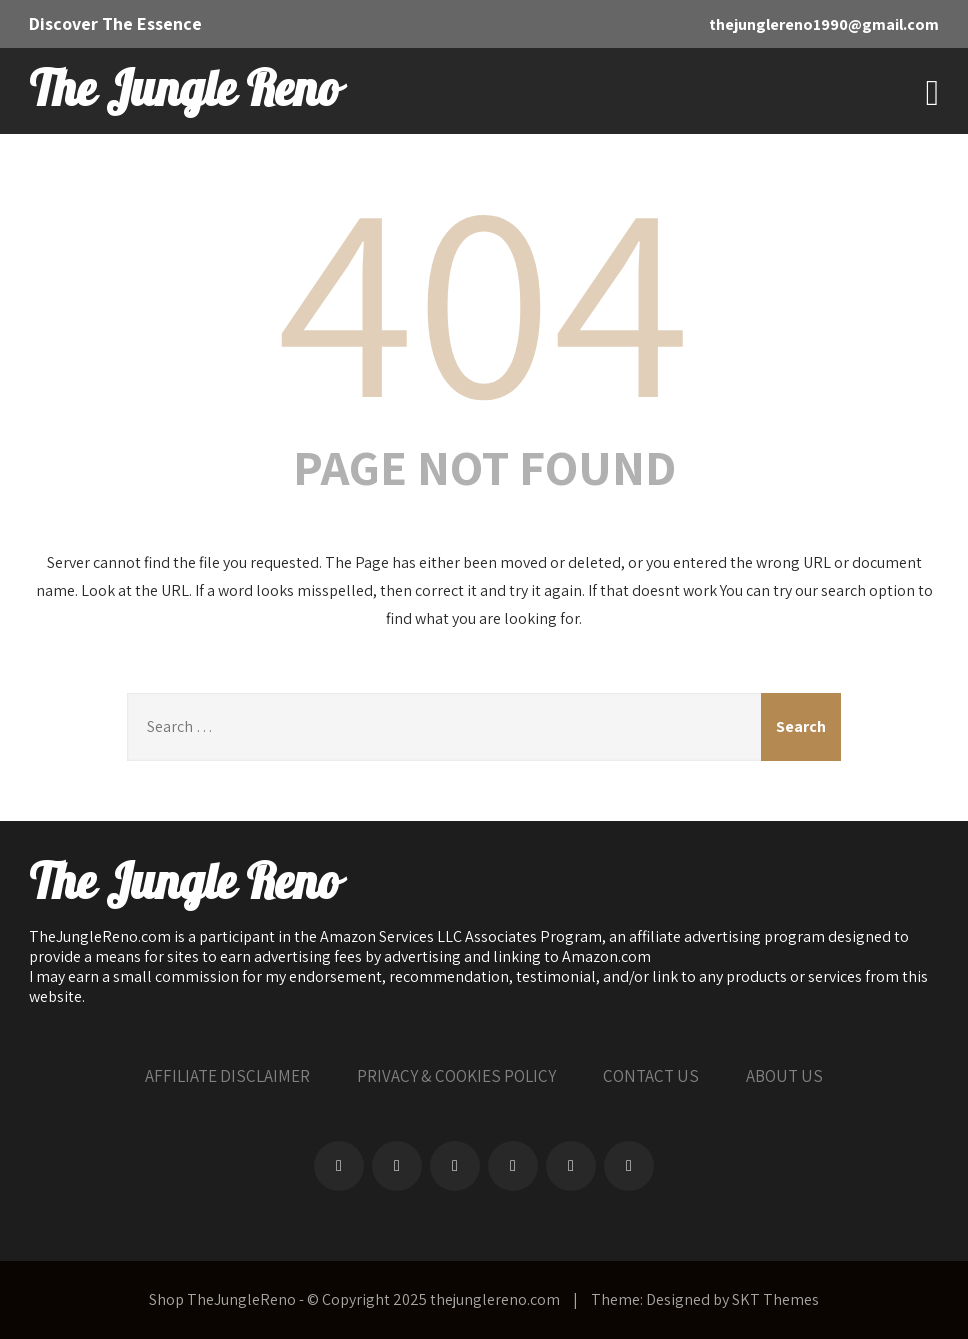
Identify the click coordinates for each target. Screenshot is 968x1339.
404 (484, 294)
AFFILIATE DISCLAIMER (227, 1076)
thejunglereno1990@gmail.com (824, 24)
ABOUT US (784, 1076)
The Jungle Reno (184, 91)
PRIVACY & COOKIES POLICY (456, 1076)
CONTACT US (651, 1076)
